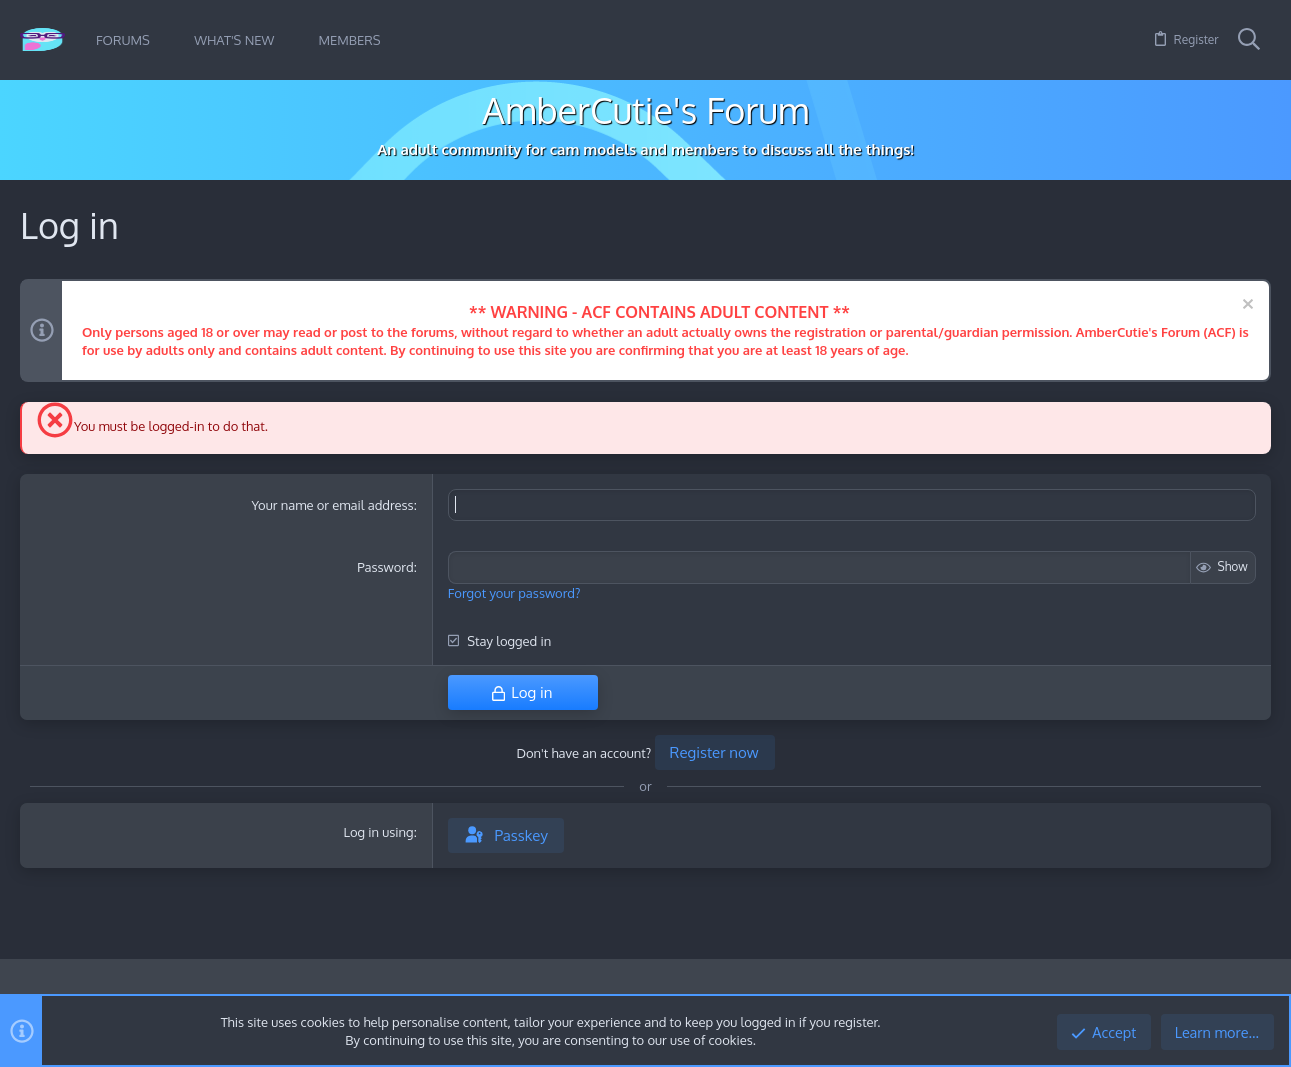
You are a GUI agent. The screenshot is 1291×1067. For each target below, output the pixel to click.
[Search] (1249, 40)
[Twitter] (1260, 991)
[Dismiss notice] (1245, 306)
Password (385, 567)
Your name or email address (332, 505)
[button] (165, 40)
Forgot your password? (514, 592)
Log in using (378, 831)
